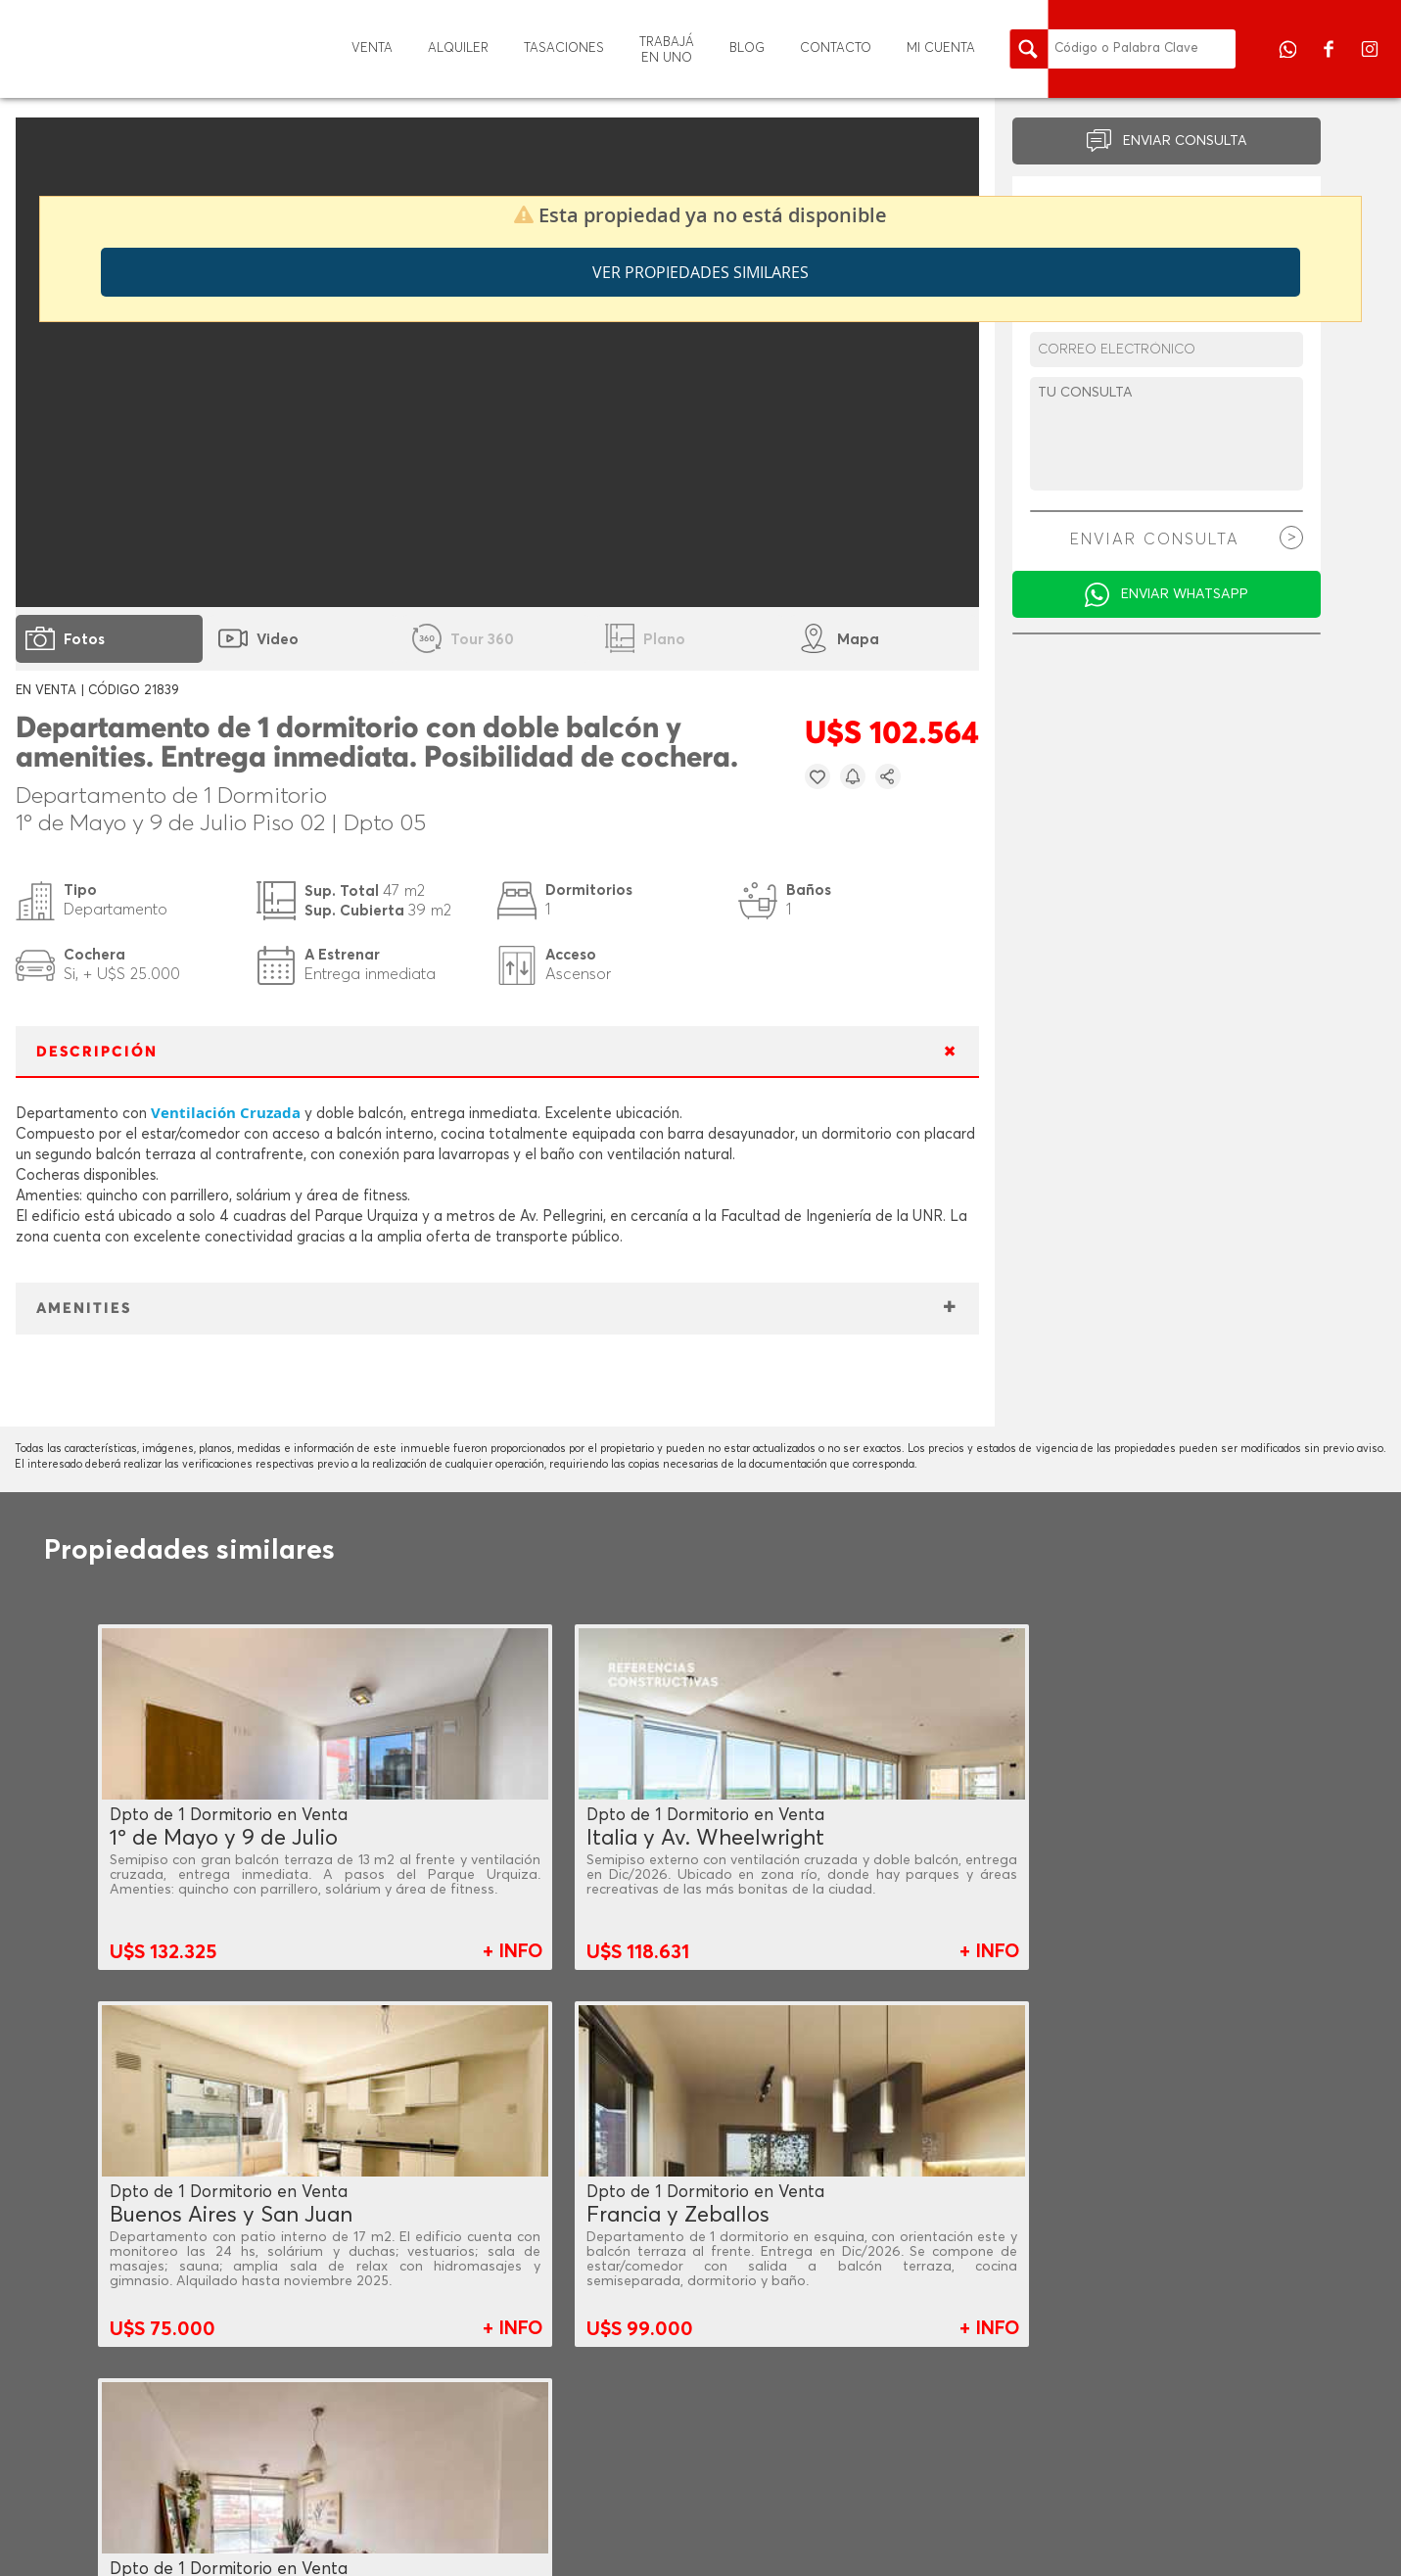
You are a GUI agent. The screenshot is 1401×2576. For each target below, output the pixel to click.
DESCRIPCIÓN (97, 1052)
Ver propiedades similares (700, 272)
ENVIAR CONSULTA (1185, 141)
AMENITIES (83, 1308)
